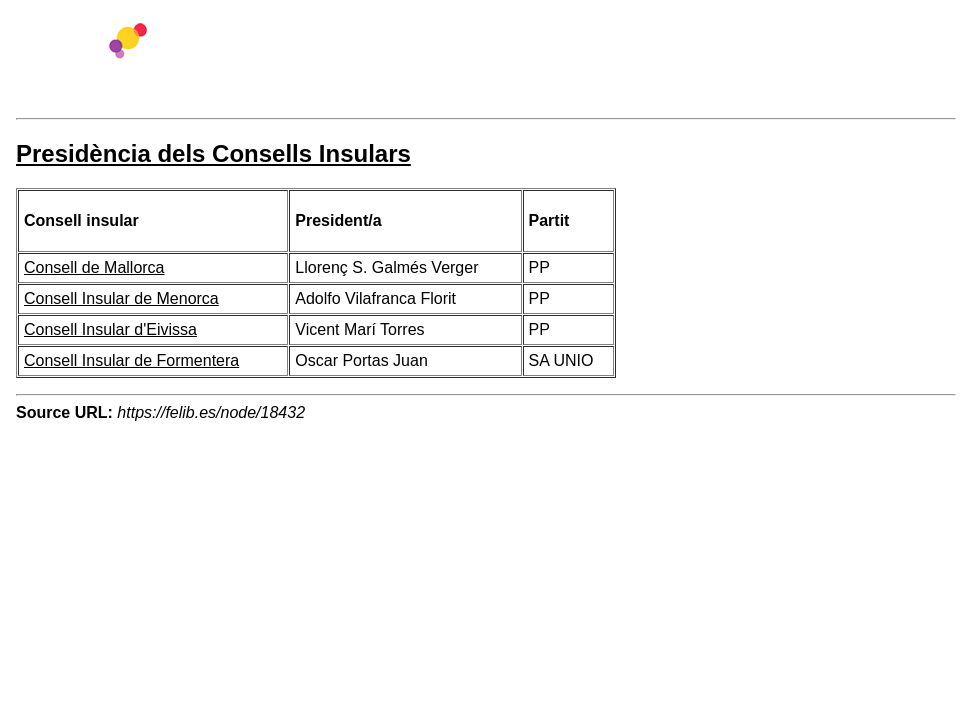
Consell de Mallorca (94, 267)
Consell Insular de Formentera (131, 360)
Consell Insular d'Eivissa (110, 329)
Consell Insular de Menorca (121, 298)
